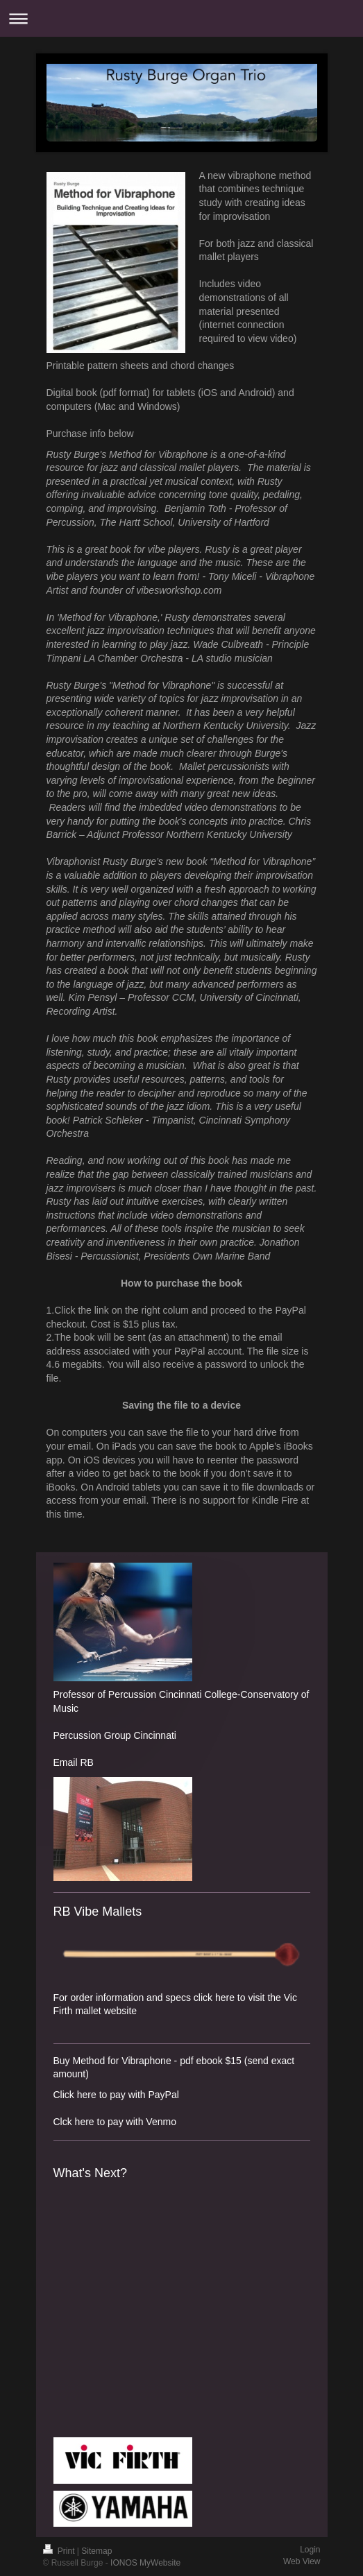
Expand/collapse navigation (181, 18)
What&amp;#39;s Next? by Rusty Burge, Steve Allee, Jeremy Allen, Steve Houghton (122, 2307)
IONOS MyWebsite (145, 2563)
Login (310, 2549)
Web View (302, 2561)
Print (60, 2551)
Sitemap (96, 2551)
